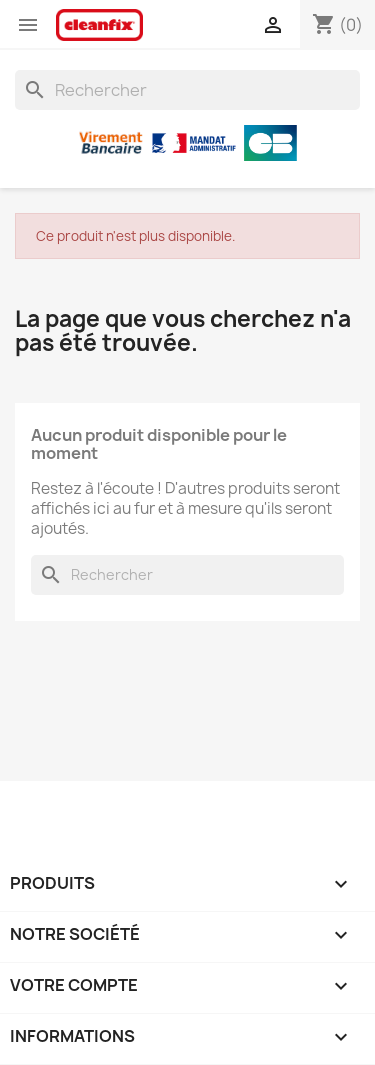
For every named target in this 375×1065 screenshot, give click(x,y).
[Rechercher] (187, 90)
